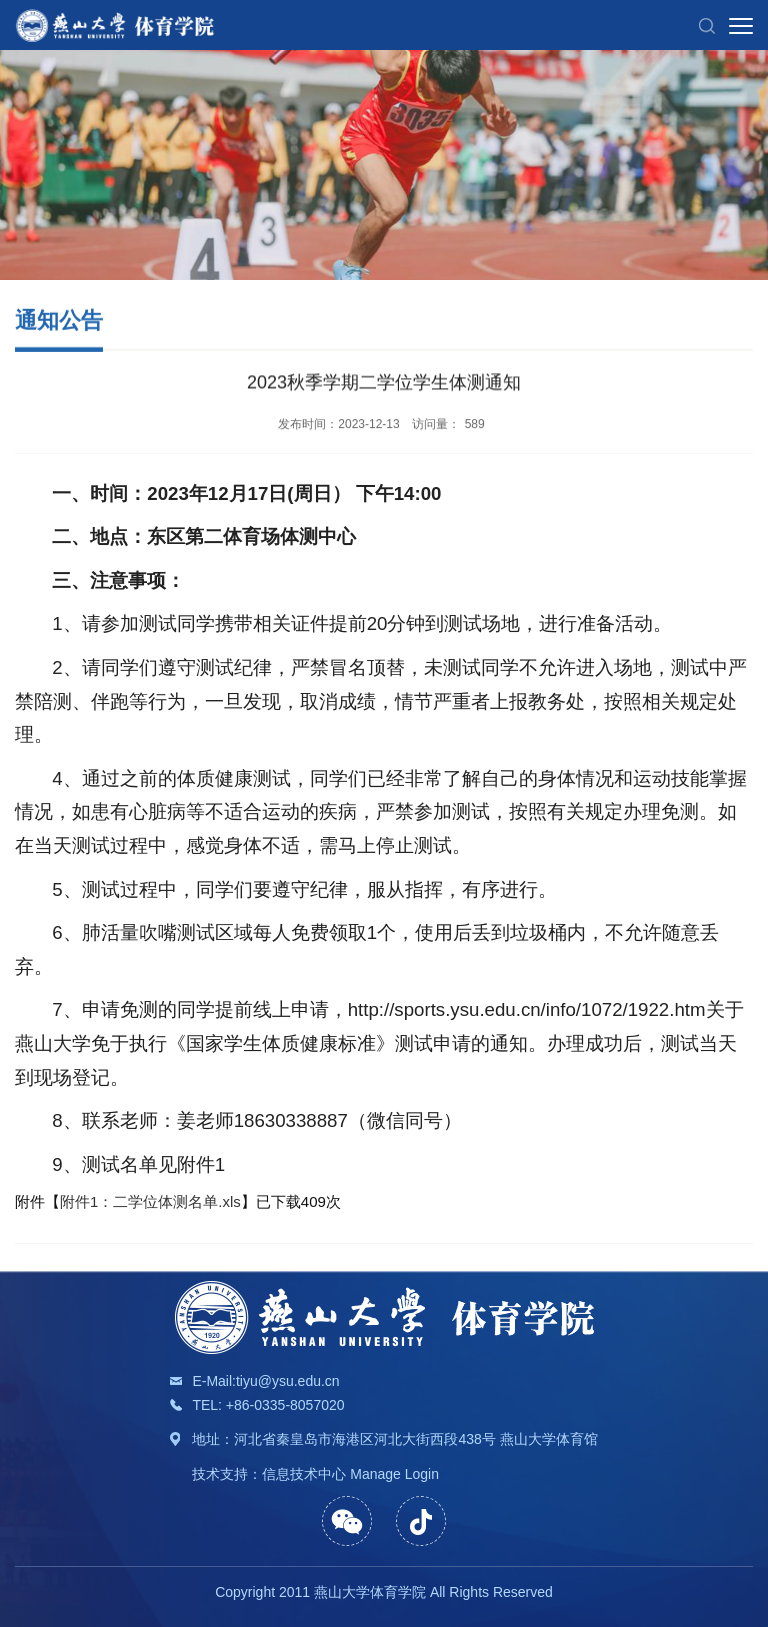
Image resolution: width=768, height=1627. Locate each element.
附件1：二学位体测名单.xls (150, 1221)
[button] (707, 25)
